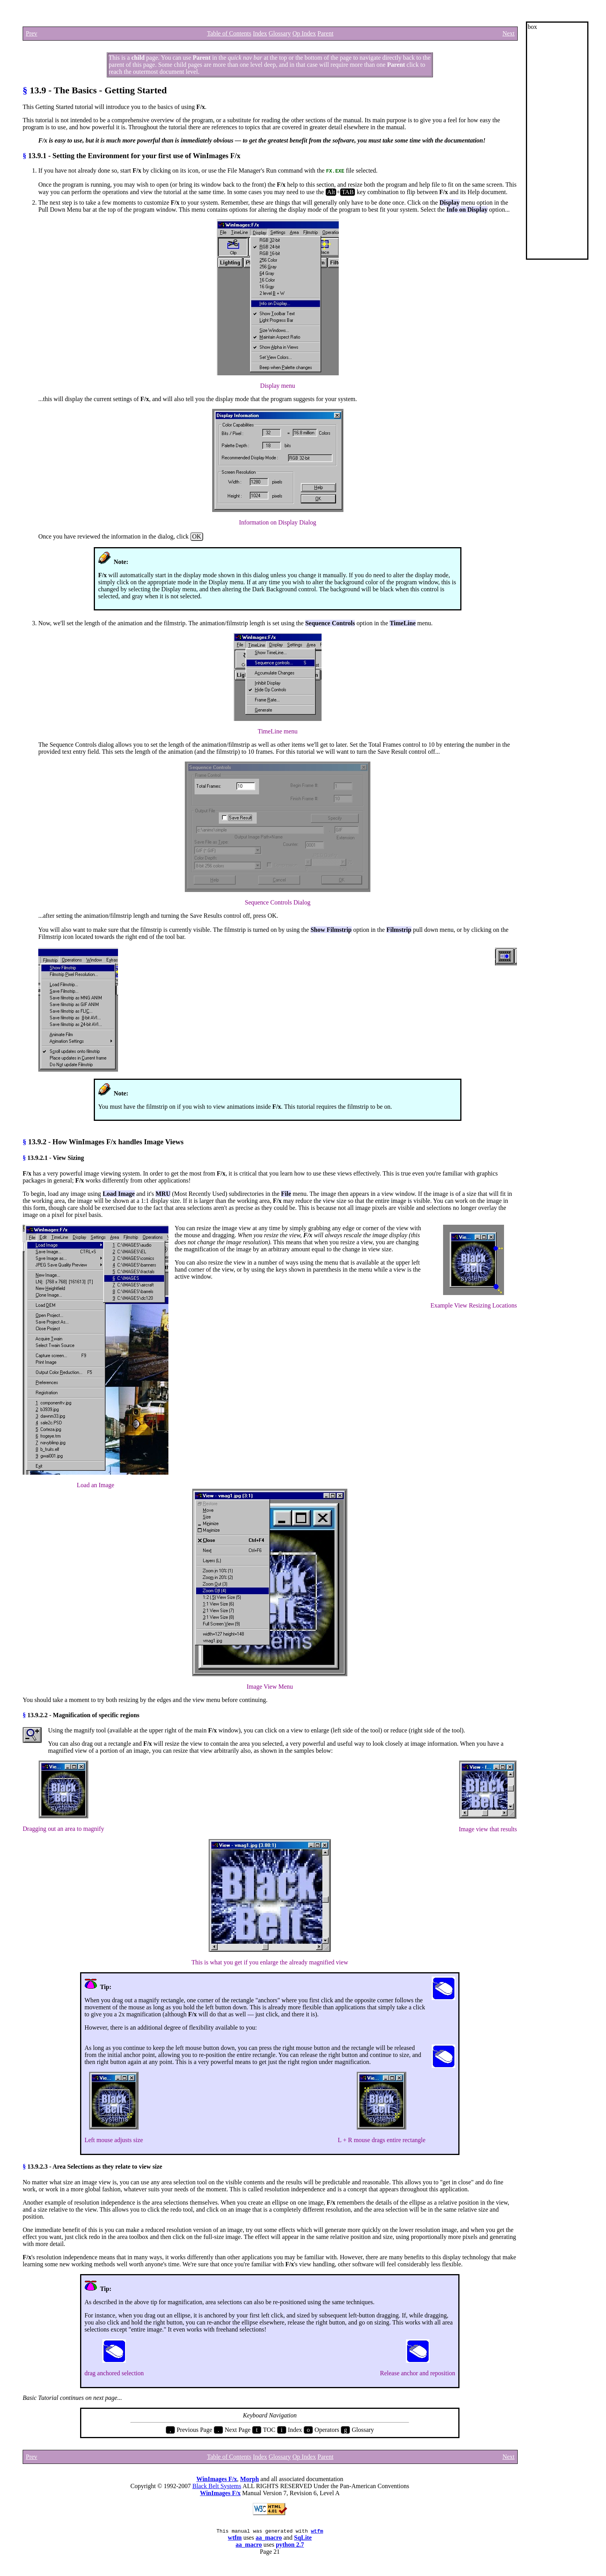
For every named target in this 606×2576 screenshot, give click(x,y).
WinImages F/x (216, 2479)
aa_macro (269, 2538)
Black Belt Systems (216, 2486)
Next (508, 33)
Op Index (304, 33)
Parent (325, 33)
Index (260, 33)
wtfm (317, 2531)
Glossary (280, 33)
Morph (249, 2479)
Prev (31, 33)
